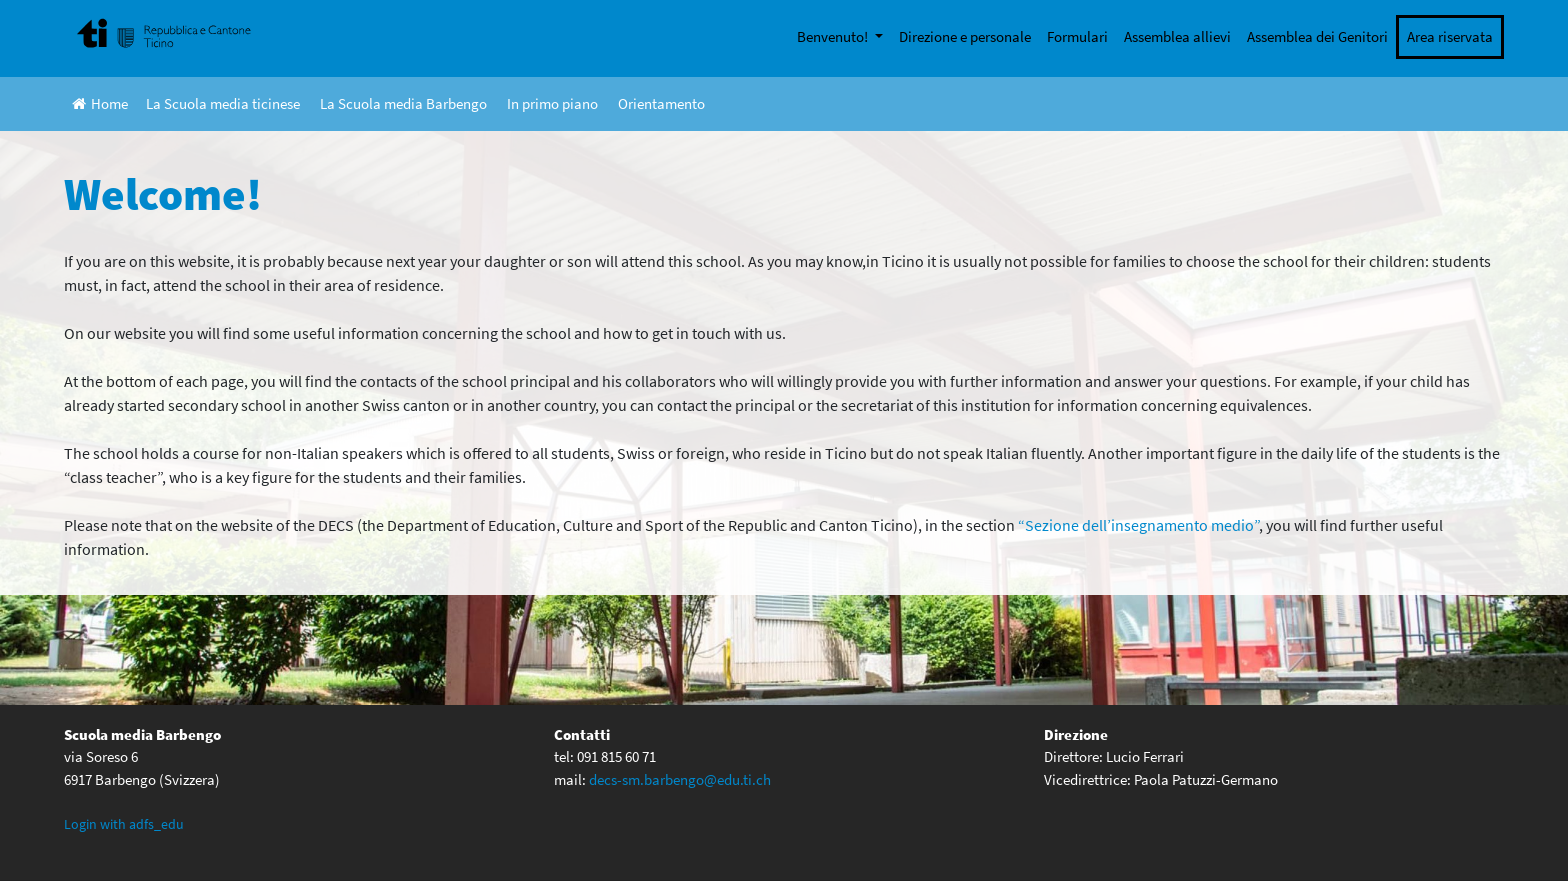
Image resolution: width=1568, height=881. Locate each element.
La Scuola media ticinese (223, 103)
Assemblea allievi (1177, 36)
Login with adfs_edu (124, 824)
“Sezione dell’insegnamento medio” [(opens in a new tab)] (1138, 525)
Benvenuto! (834, 36)
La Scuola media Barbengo (403, 103)
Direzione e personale (965, 36)
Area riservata (1450, 36)
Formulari (1077, 36)
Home (100, 103)
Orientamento (661, 103)
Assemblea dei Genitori (1317, 36)
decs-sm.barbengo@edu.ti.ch (680, 779)
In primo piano (552, 103)
